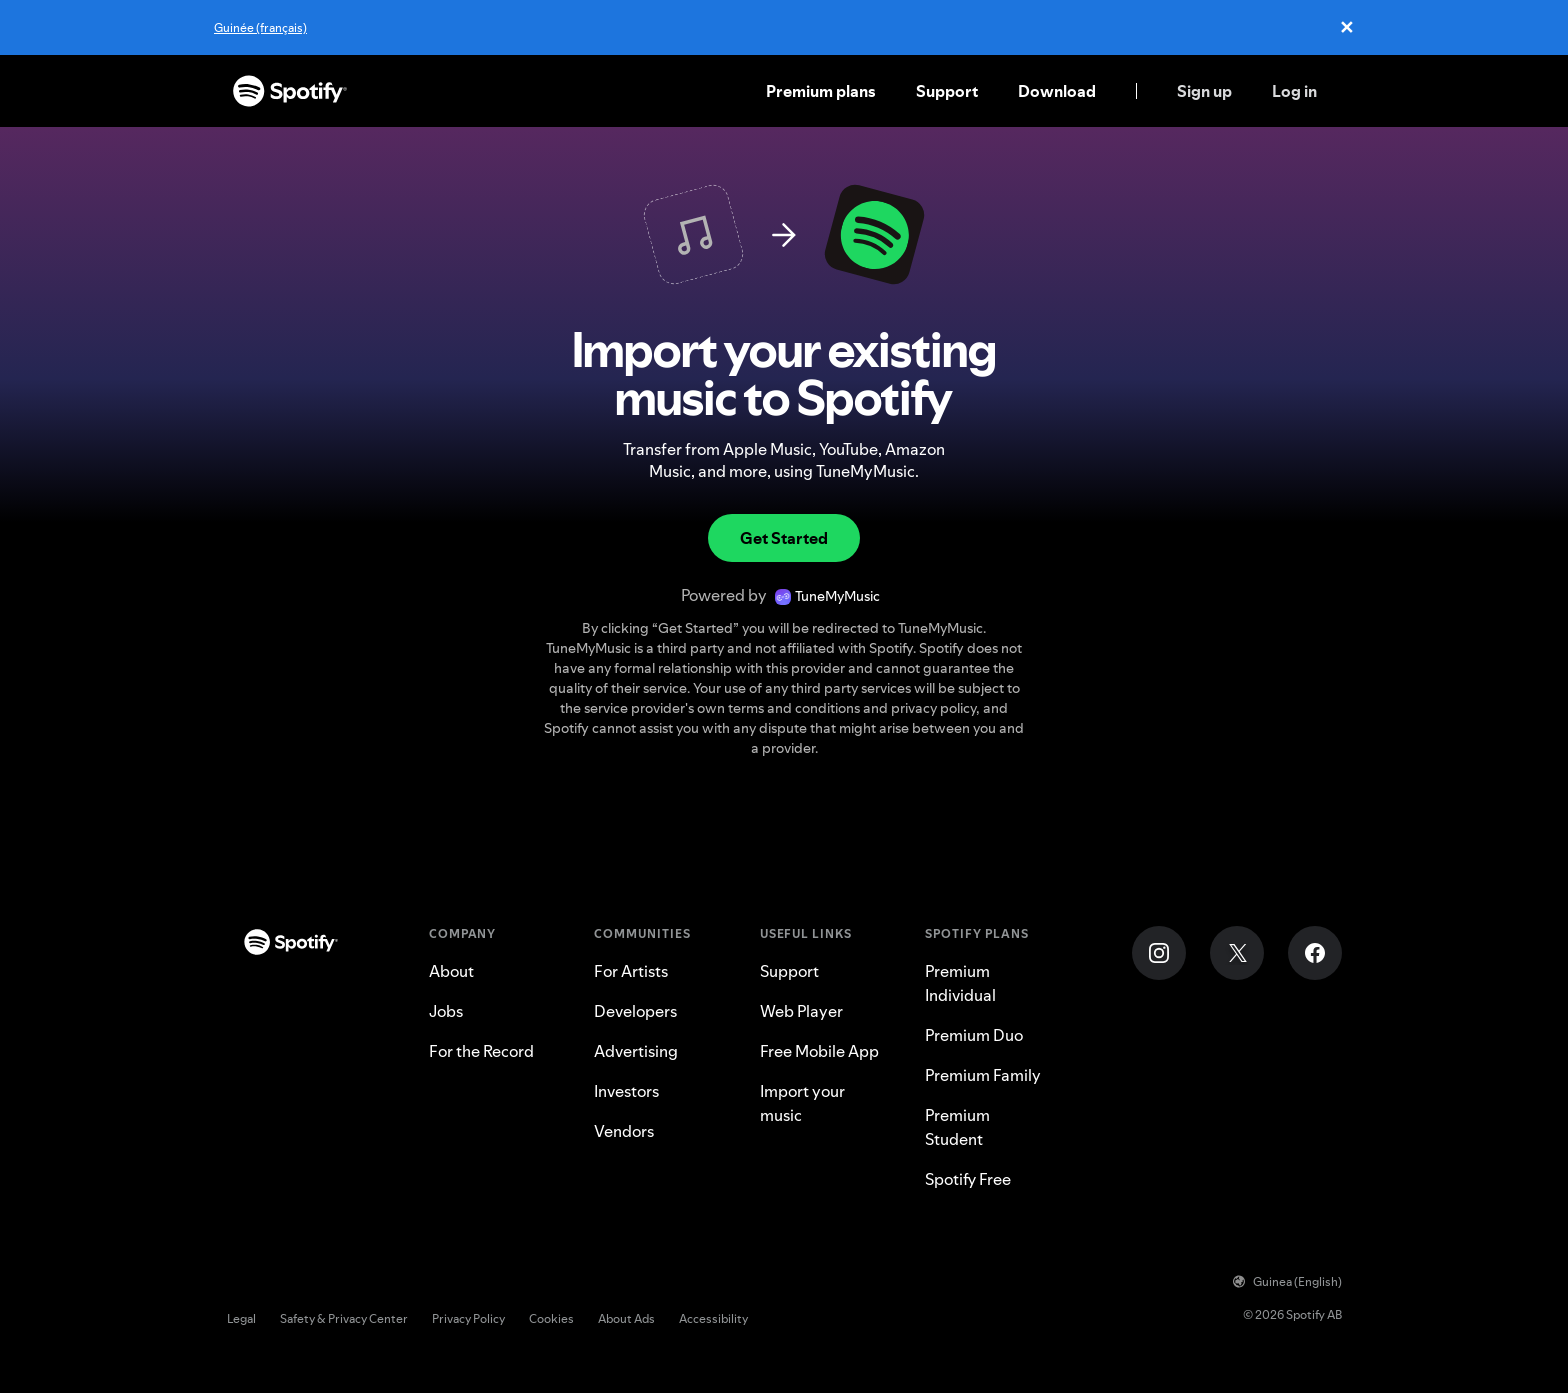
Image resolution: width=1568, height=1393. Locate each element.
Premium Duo (974, 1035)
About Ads (626, 1318)
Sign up (1204, 91)
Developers (635, 1011)
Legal (241, 1318)
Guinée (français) (260, 27)
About (451, 971)
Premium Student (957, 1127)
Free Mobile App (819, 1051)
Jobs (446, 1011)
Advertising (636, 1051)
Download (1057, 91)
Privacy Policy (468, 1318)
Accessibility (713, 1318)
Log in (1294, 91)
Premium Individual (960, 983)
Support (947, 91)
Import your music (802, 1103)
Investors (626, 1091)
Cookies (551, 1318)
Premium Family (983, 1075)
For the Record (481, 1051)
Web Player (801, 1011)
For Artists (631, 971)
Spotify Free (968, 1179)
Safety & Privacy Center (344, 1318)
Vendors (624, 1131)
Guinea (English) (1287, 1281)
